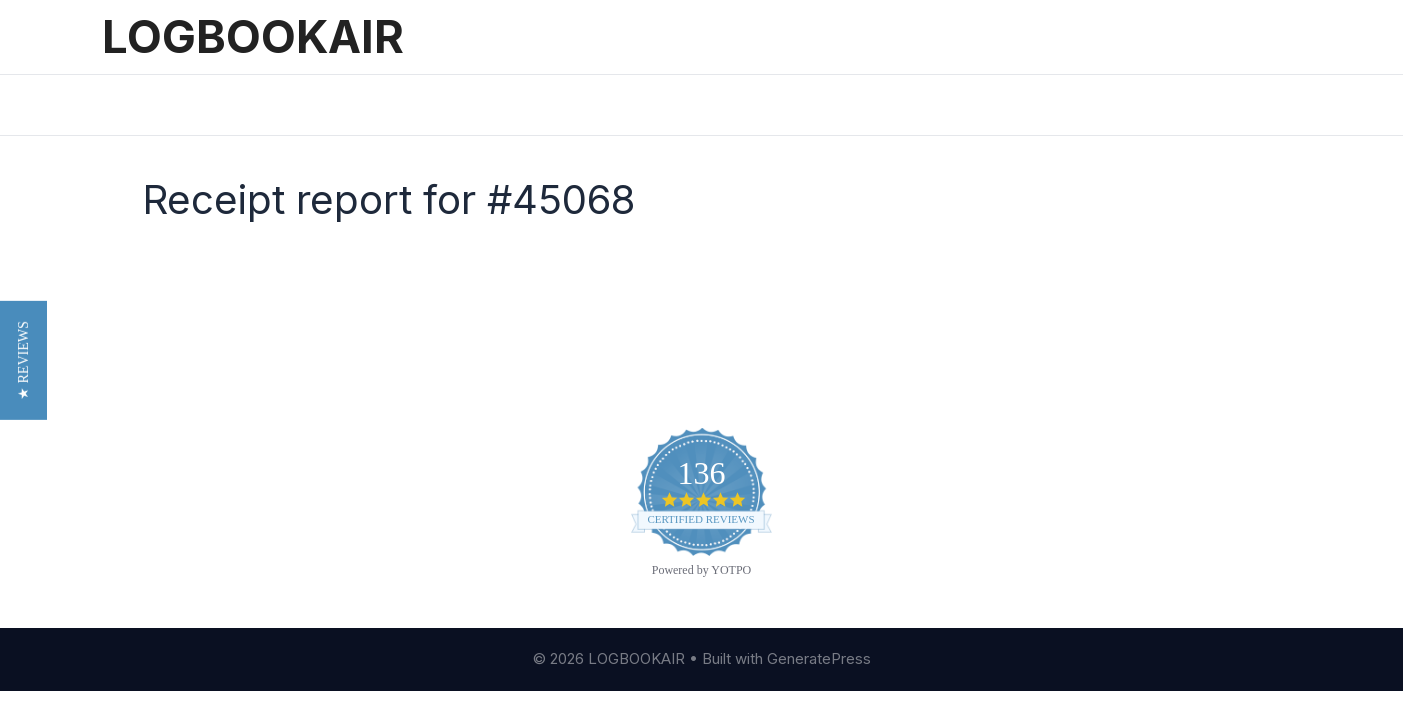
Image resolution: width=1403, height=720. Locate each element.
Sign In (675, 104)
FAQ (117, 532)
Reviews (420, 104)
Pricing (327, 104)
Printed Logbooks (551, 104)
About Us (139, 440)
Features (234, 104)
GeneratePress (819, 658)
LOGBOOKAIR (253, 36)
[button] (23, 373)
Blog (119, 471)
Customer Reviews (177, 501)
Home (143, 104)
